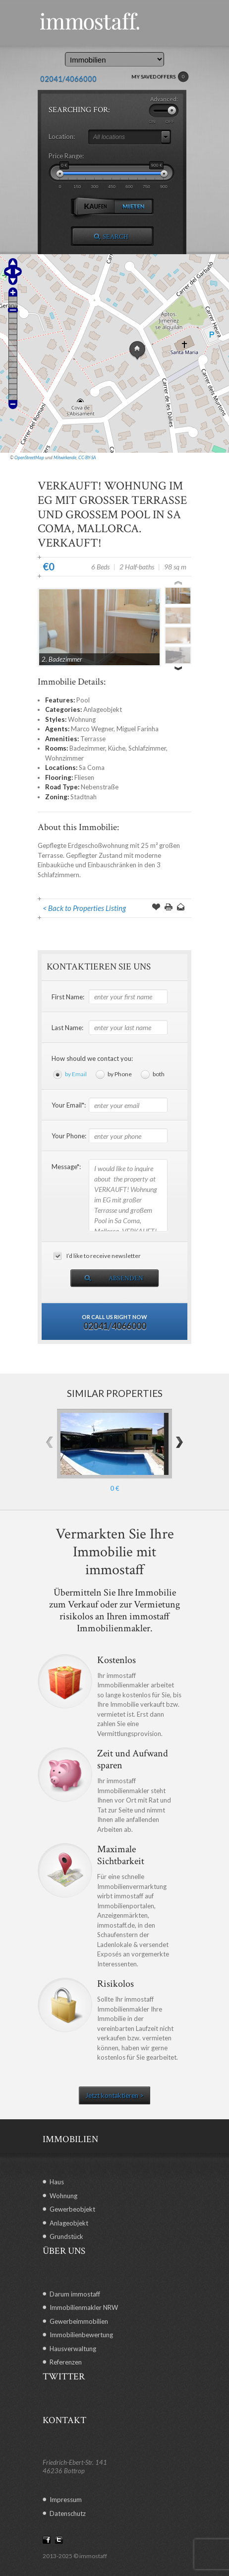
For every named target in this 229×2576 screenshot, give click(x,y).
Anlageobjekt (102, 709)
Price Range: (66, 156)
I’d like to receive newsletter (103, 1255)
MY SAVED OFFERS (160, 76)
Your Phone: (69, 1136)
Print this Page (168, 908)
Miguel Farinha (137, 729)
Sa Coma (92, 767)
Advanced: (164, 99)
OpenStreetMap (29, 457)
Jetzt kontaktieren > (114, 2095)
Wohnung (82, 719)
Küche (116, 748)
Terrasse (93, 739)
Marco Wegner (92, 729)
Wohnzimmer (64, 758)
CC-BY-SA (87, 457)
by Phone (120, 1074)
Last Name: (67, 1028)
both (159, 1074)
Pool (83, 700)
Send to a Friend (181, 908)
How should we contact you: (92, 1058)
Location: (62, 136)
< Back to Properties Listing (84, 908)
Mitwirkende (65, 457)
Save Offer (156, 908)
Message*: (66, 1167)
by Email (76, 1074)
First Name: (68, 997)
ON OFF (161, 121)
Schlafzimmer (147, 748)
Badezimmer (87, 748)
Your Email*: (69, 1105)
